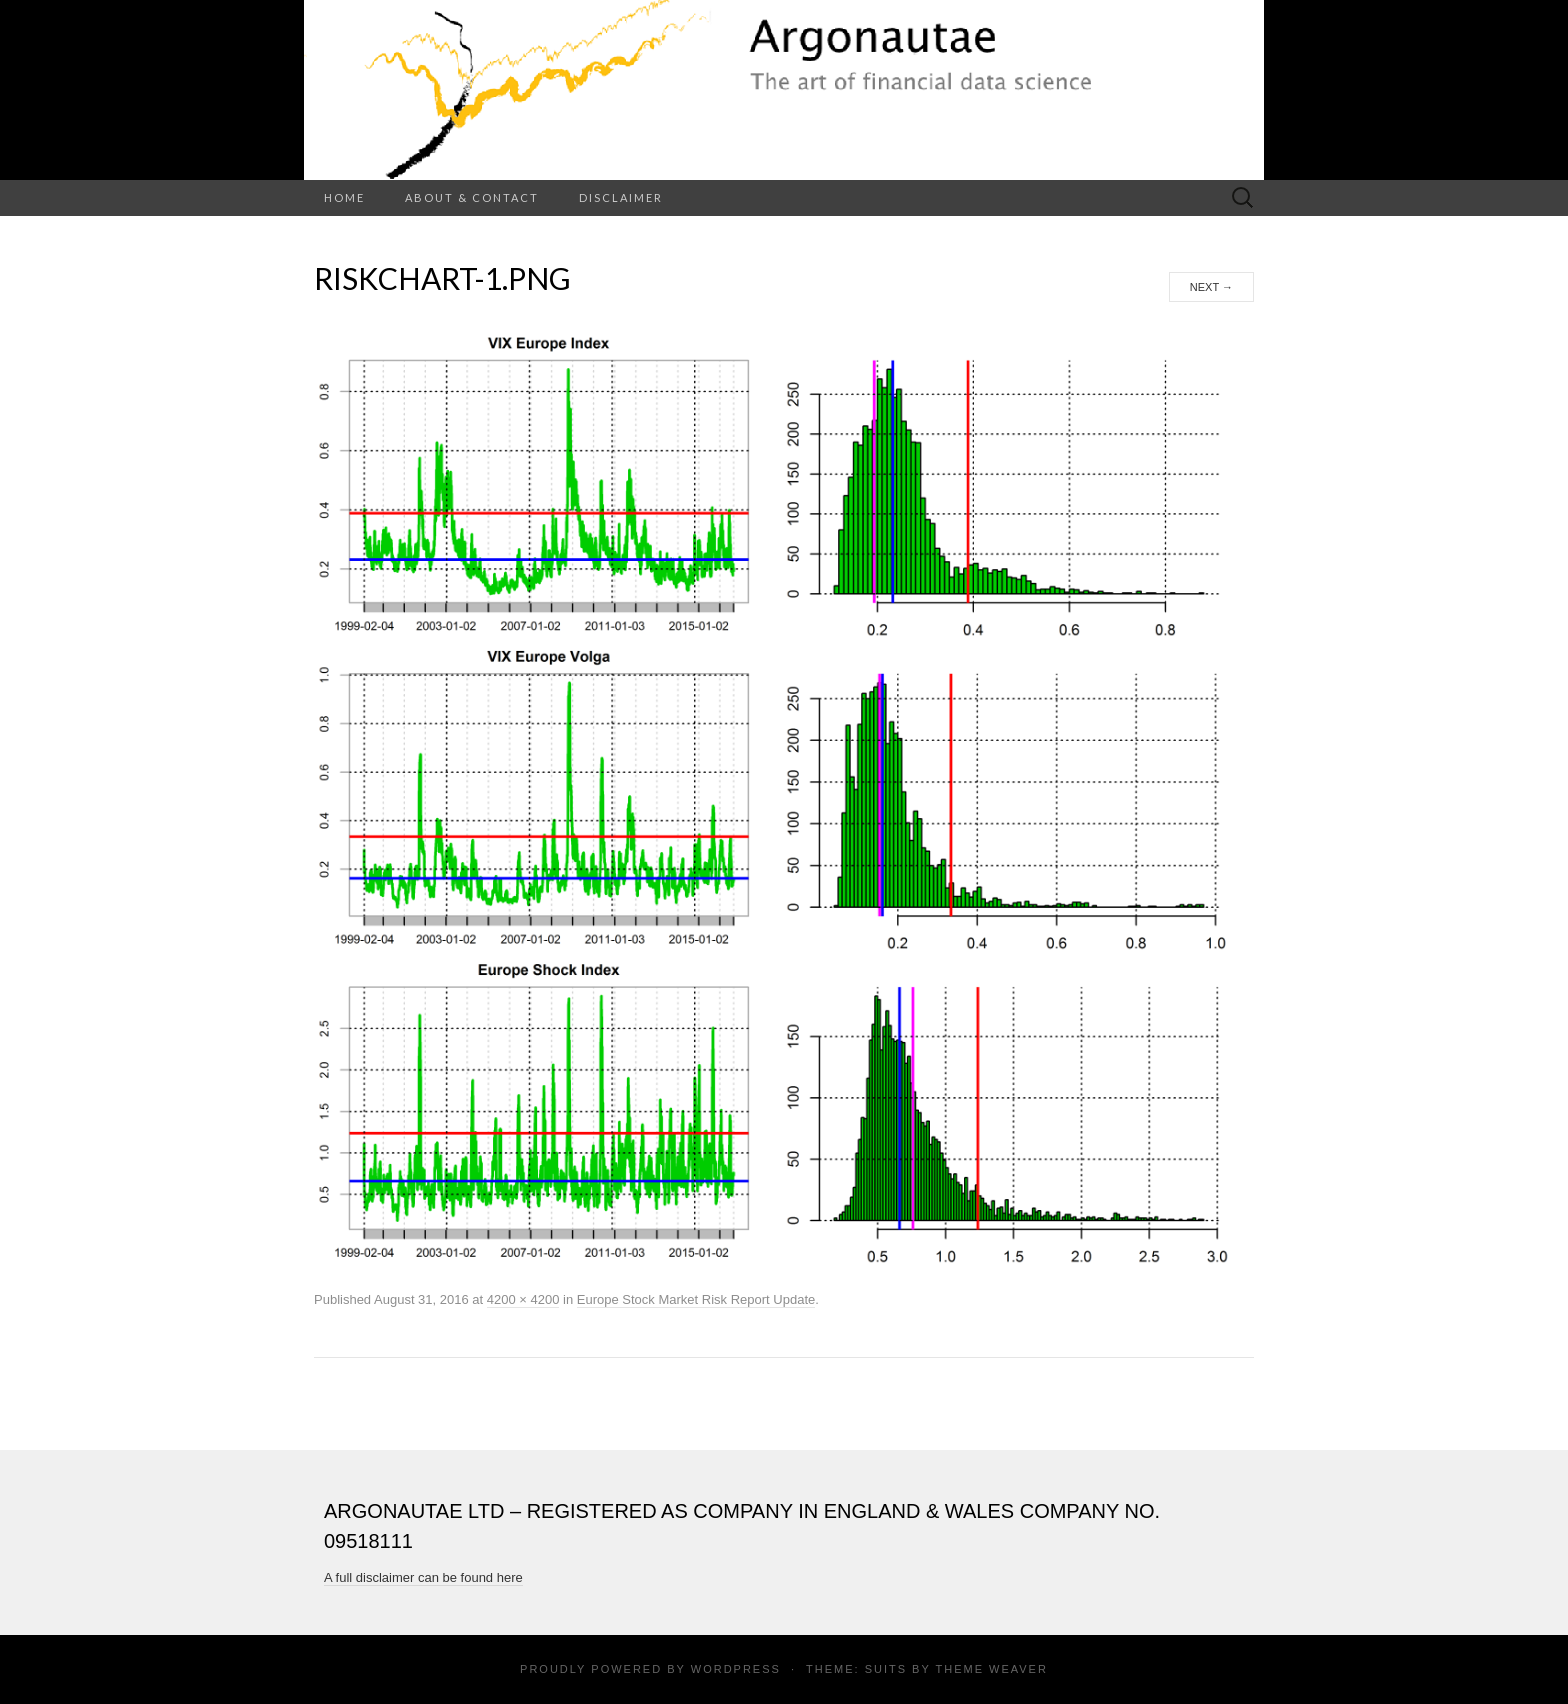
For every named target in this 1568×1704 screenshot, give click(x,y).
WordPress (736, 1669)
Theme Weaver (991, 1669)
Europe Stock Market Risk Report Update (696, 1299)
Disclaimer (621, 197)
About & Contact (472, 197)
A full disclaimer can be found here (423, 1577)
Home (344, 197)
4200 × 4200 (523, 1299)
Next (1211, 287)
